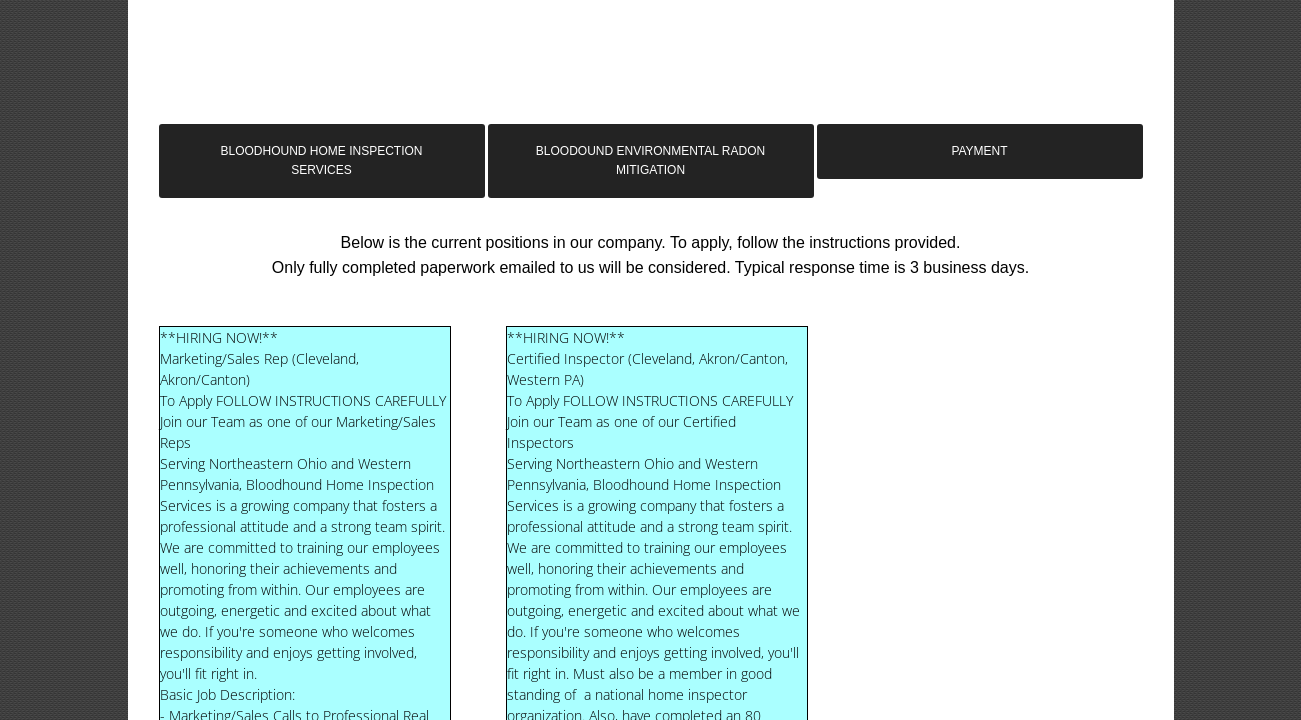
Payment (979, 151)
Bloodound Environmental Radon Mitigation (650, 160)
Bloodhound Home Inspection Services (321, 160)
